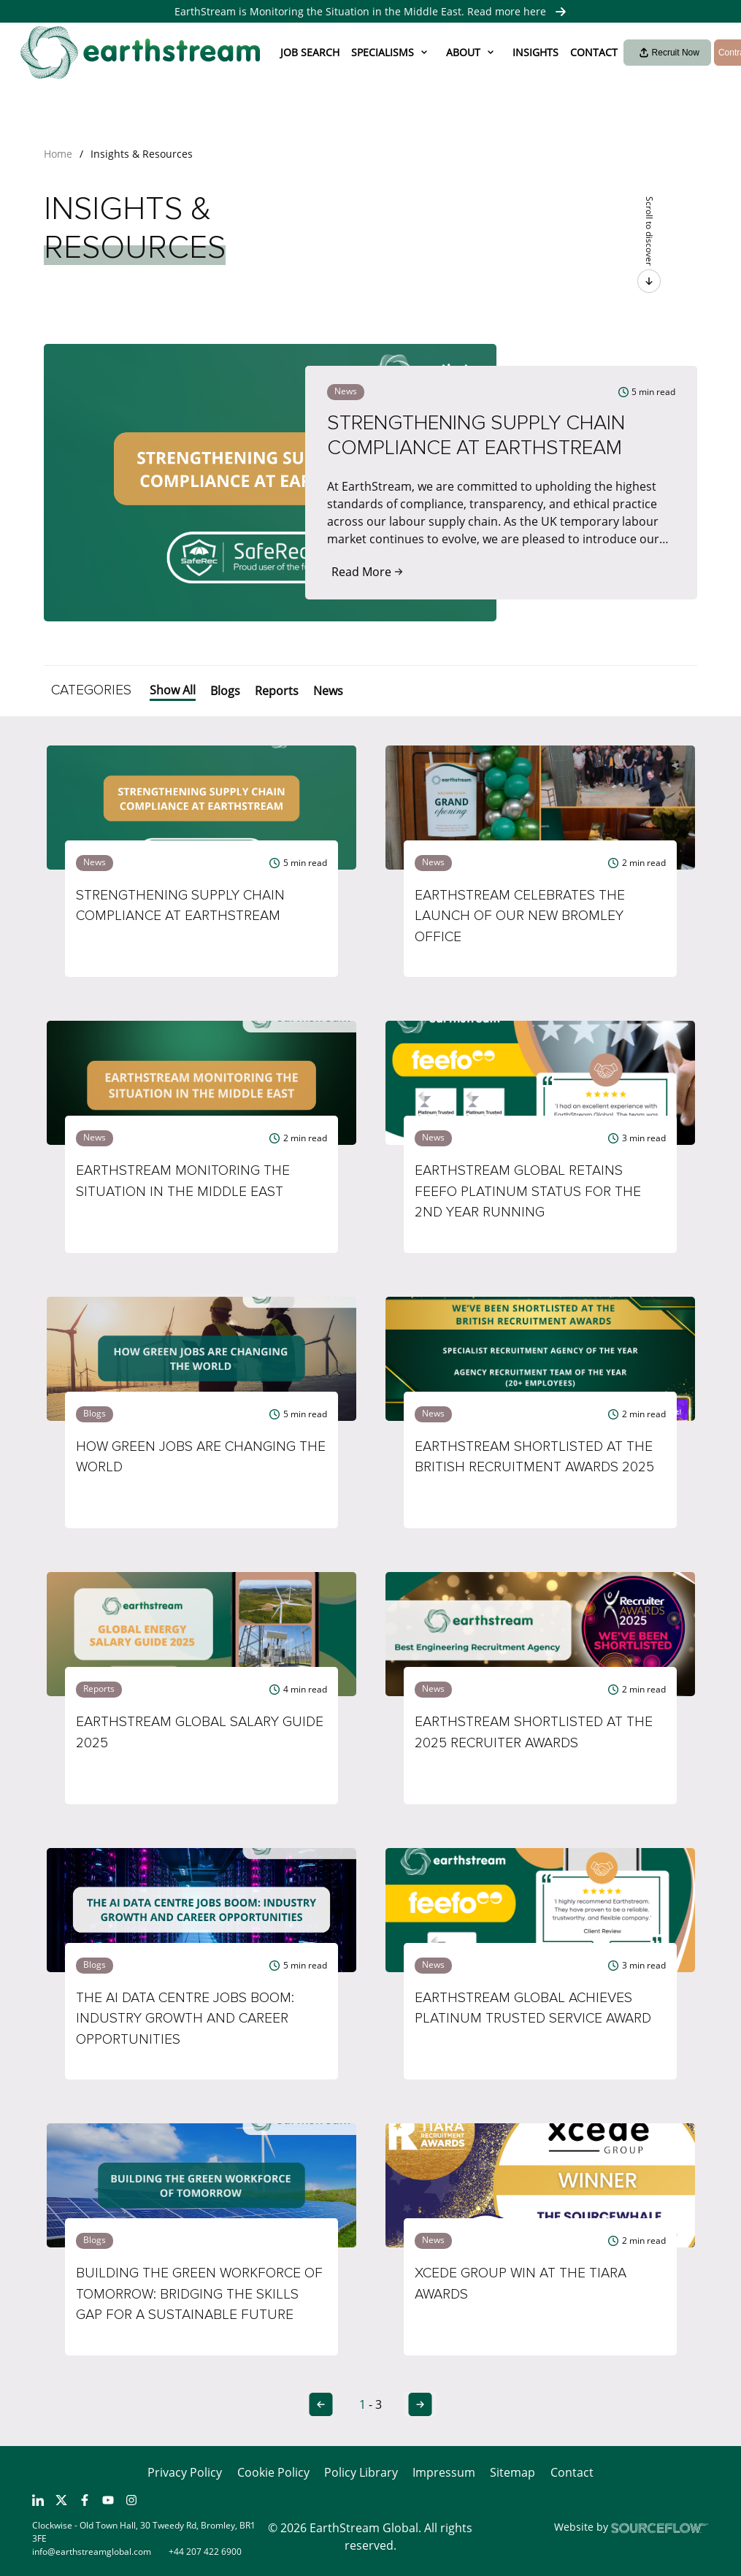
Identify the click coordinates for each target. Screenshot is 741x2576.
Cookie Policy (273, 2472)
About (463, 52)
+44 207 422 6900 (205, 2551)
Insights (535, 52)
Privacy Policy (184, 2472)
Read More (367, 572)
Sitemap (512, 2472)
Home (58, 154)
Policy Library (361, 2472)
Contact (594, 52)
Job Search (309, 52)
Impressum (443, 2472)
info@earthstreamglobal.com (91, 2551)
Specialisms (382, 52)
